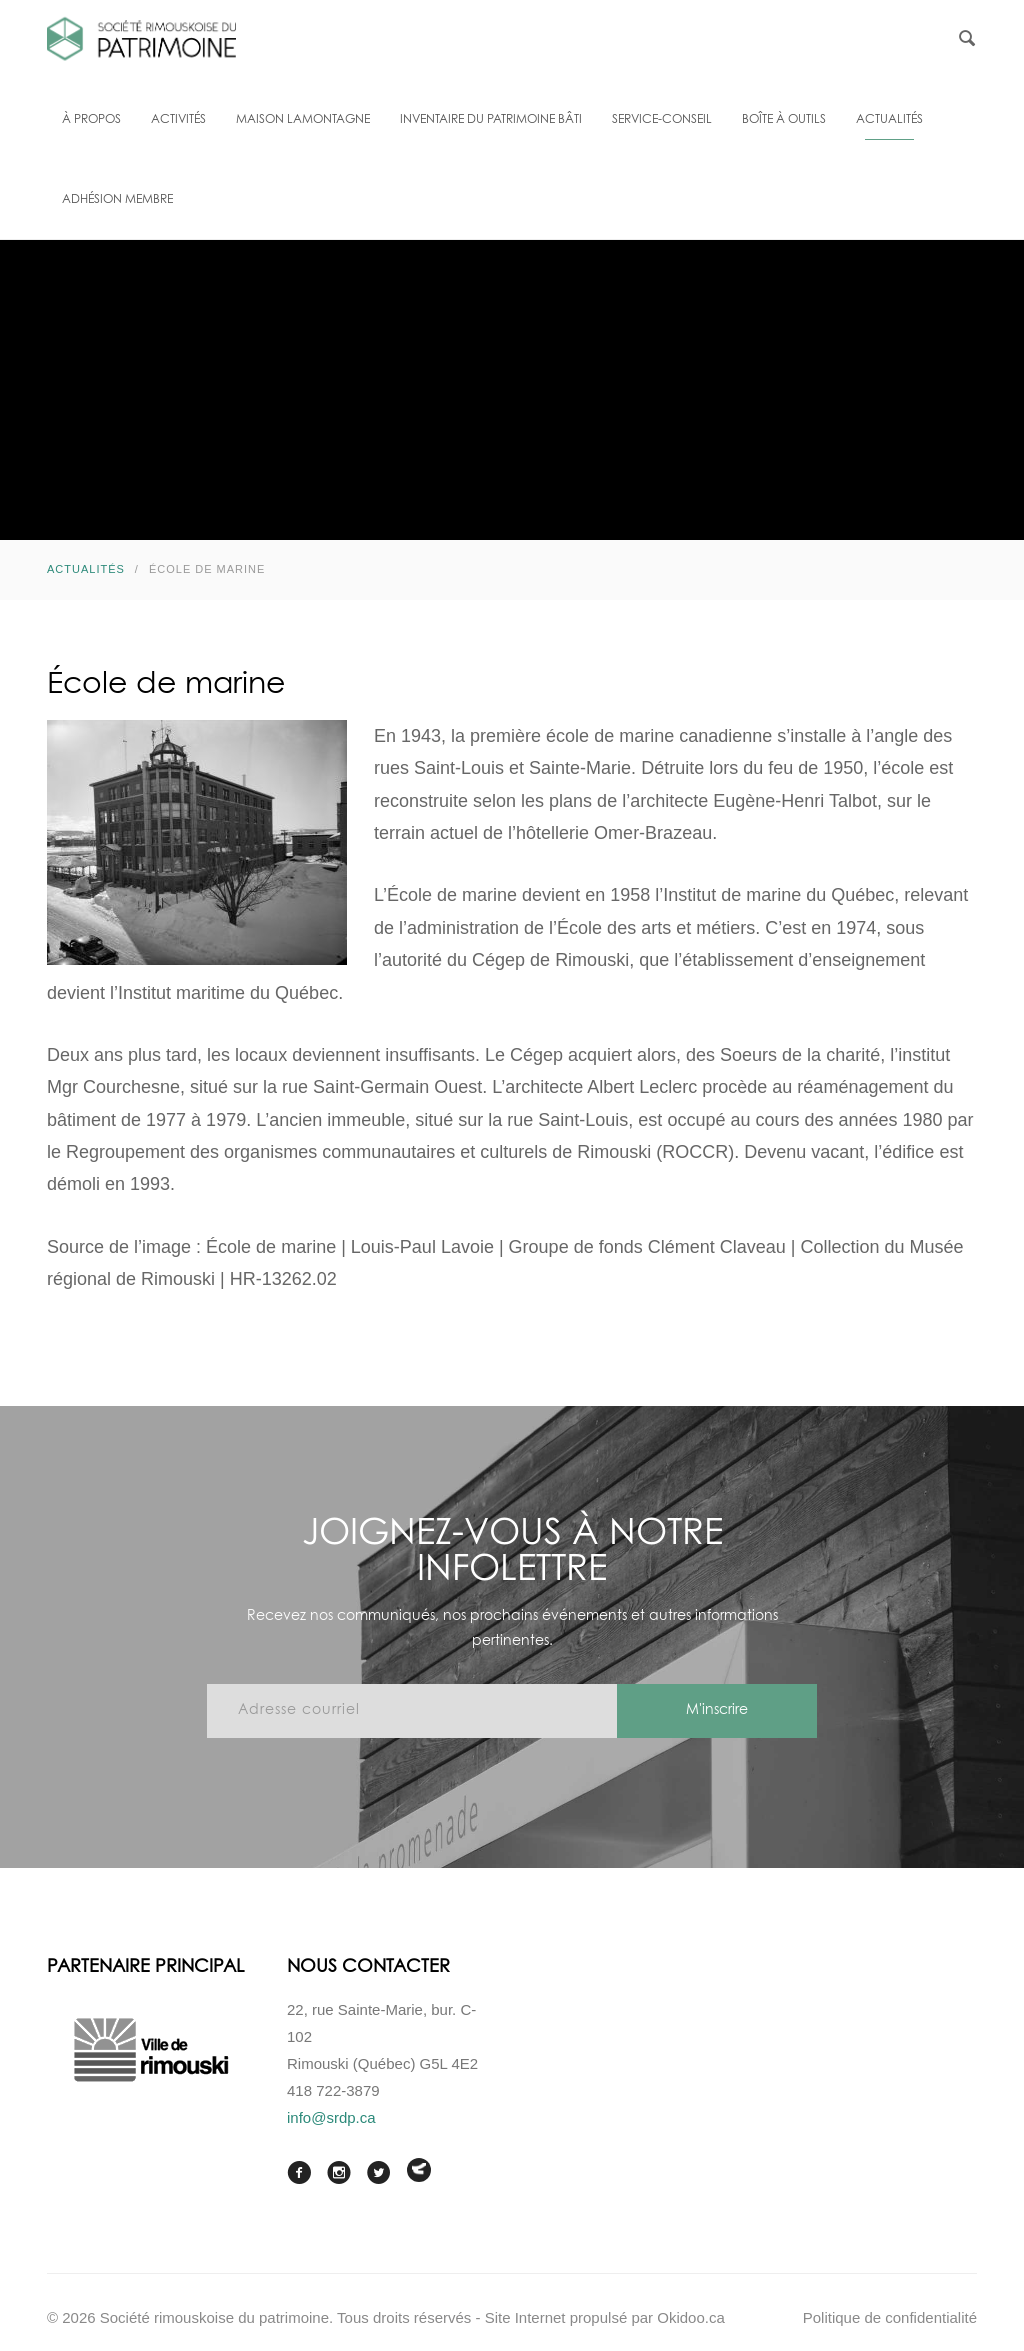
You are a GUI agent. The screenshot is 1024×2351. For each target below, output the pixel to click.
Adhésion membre (117, 200)
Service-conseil (662, 120)
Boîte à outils (784, 120)
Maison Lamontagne (303, 120)
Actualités (889, 120)
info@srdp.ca (331, 2117)
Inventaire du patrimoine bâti (491, 120)
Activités (178, 120)
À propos (91, 120)
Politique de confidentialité (890, 2317)
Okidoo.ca (691, 2317)
